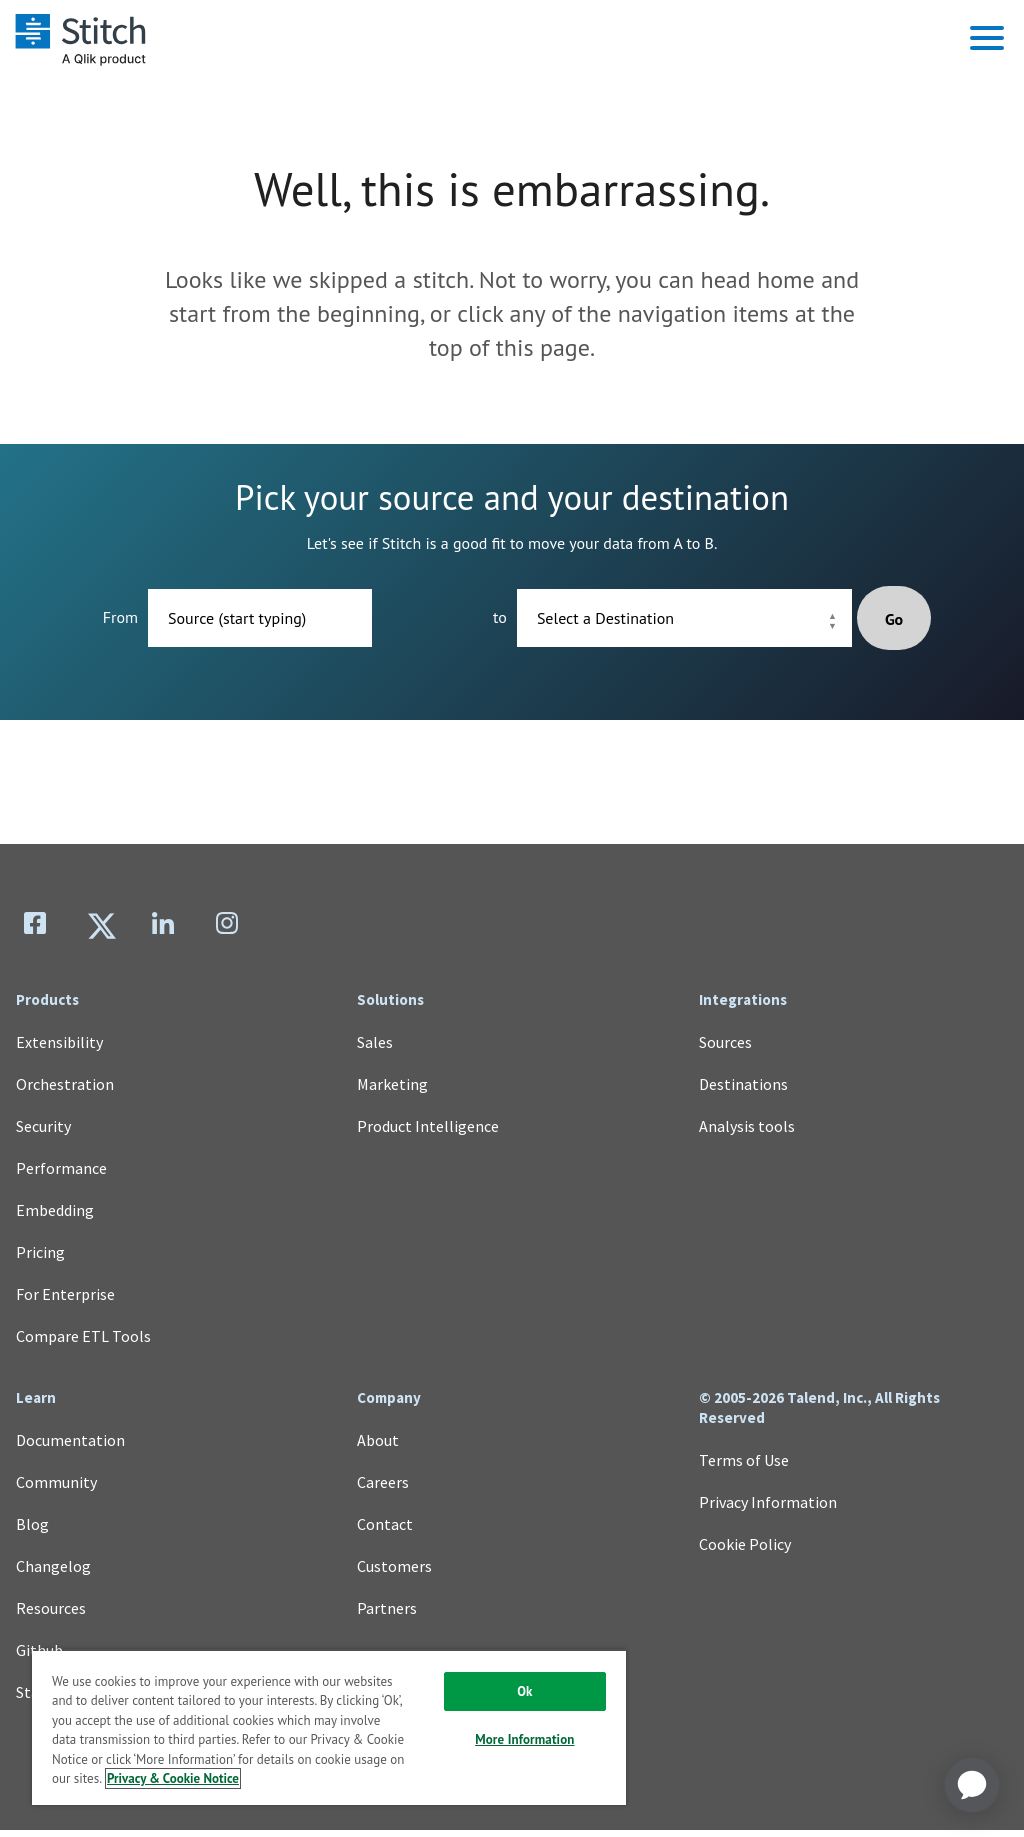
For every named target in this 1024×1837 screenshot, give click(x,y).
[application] (972, 1785)
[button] (987, 38)
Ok (524, 1691)
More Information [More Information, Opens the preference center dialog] (524, 1739)
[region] (329, 1727)
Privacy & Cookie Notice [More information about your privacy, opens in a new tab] (173, 1778)
